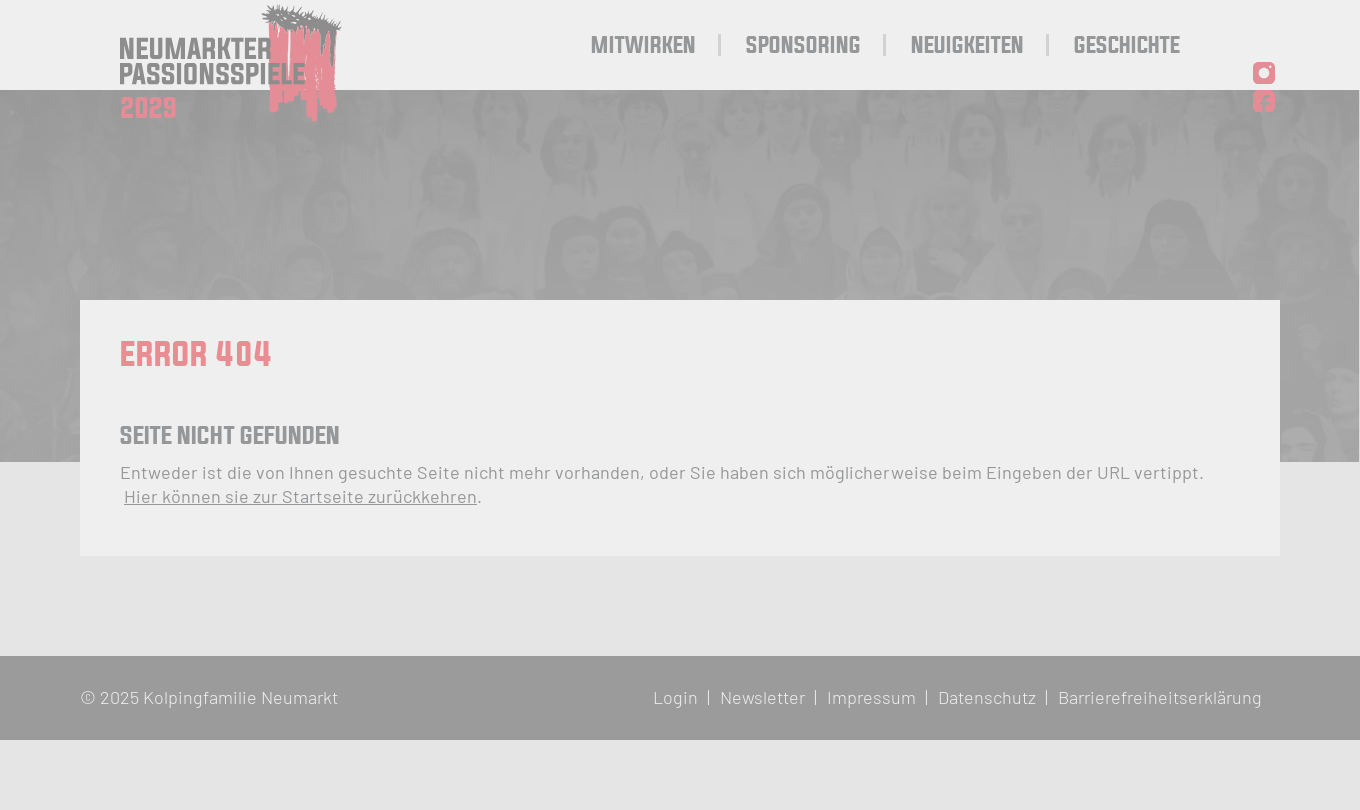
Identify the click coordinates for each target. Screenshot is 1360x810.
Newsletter (762, 697)
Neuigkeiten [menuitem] (967, 46)
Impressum (871, 697)
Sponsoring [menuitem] (803, 46)
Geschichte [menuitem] (1127, 46)
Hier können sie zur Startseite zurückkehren (300, 496)
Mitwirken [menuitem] (643, 46)
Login (675, 697)
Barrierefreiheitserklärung (1160, 697)
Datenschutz (987, 697)
